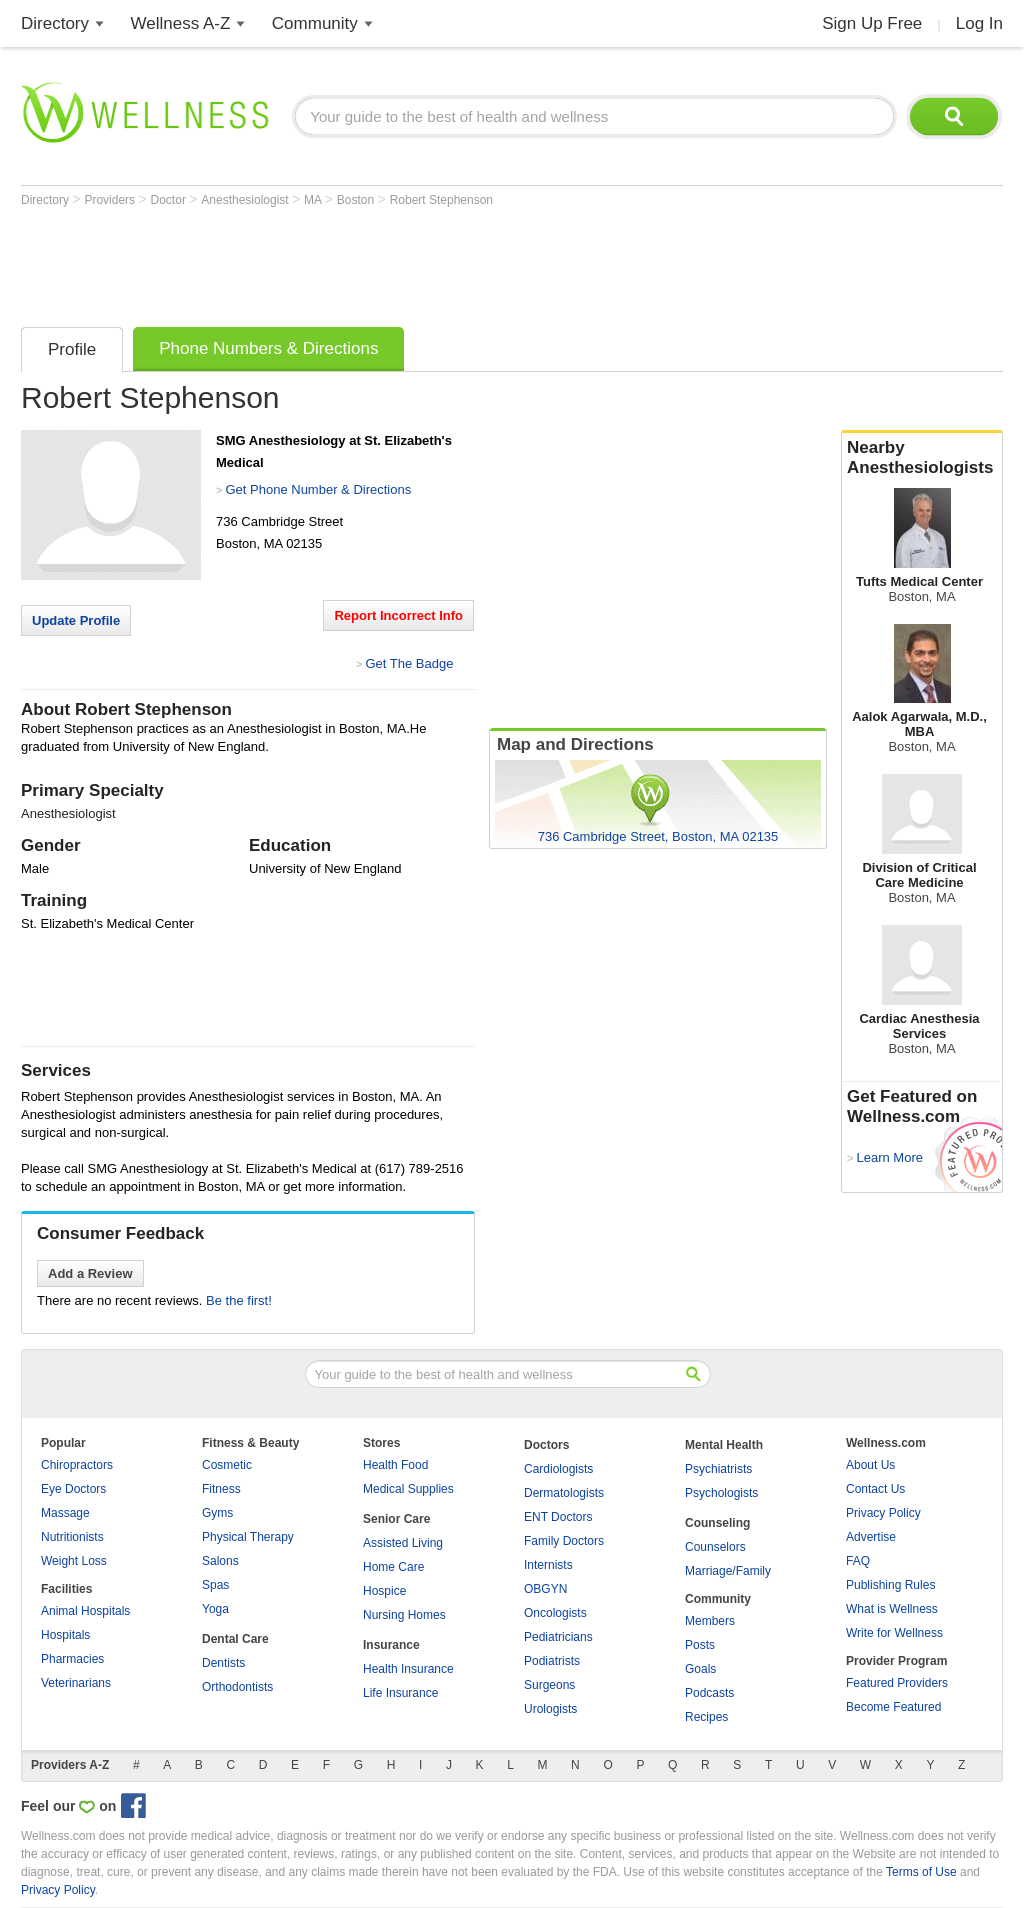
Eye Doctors (73, 1489)
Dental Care (235, 1639)
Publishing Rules (890, 1585)
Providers (111, 200)
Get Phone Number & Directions (318, 489)
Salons (220, 1561)
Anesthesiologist (246, 200)
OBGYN (545, 1589)
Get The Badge (409, 663)
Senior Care (396, 1519)
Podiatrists (552, 1661)
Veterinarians (76, 1683)
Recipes (706, 1717)
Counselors (715, 1547)
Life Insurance (400, 1693)
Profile (72, 349)
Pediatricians (558, 1637)
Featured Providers (897, 1683)
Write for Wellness (894, 1633)
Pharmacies (72, 1659)
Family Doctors (564, 1541)
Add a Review (90, 1273)
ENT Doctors (558, 1517)
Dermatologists (564, 1493)
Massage (65, 1513)
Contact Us (875, 1489)
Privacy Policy (883, 1513)
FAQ (858, 1561)
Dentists (223, 1663)
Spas (215, 1585)
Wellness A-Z (181, 23)
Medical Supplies (408, 1489)
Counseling (717, 1523)
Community (315, 23)
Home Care (393, 1567)
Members (710, 1621)
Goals (700, 1669)
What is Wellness (892, 1609)
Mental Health (724, 1445)
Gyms (217, 1513)
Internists (548, 1565)
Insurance (391, 1645)
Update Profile (76, 620)
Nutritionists (72, 1537)
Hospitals (65, 1635)
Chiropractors (77, 1465)
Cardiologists (558, 1469)
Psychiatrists (718, 1469)
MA (314, 200)
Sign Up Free (872, 23)
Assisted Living (403, 1543)
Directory (55, 23)
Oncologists (555, 1613)
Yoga (215, 1609)
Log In (979, 23)
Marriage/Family (728, 1571)
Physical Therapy (248, 1537)
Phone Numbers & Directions (268, 348)
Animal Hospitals (85, 1611)
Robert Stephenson (441, 200)
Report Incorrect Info (398, 615)
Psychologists (721, 1493)
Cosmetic (227, 1465)
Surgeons (549, 1685)
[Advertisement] (385, 262)
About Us (870, 1465)
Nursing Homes (404, 1615)
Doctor (170, 200)
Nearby (922, 458)
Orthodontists (237, 1687)
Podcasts (709, 1693)
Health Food (395, 1465)
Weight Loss (74, 1561)
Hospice (384, 1591)
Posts (700, 1645)
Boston (357, 200)
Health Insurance (408, 1669)
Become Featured (893, 1707)
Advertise (871, 1537)
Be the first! (239, 1300)
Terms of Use (921, 1872)
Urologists (550, 1709)
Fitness (221, 1489)
